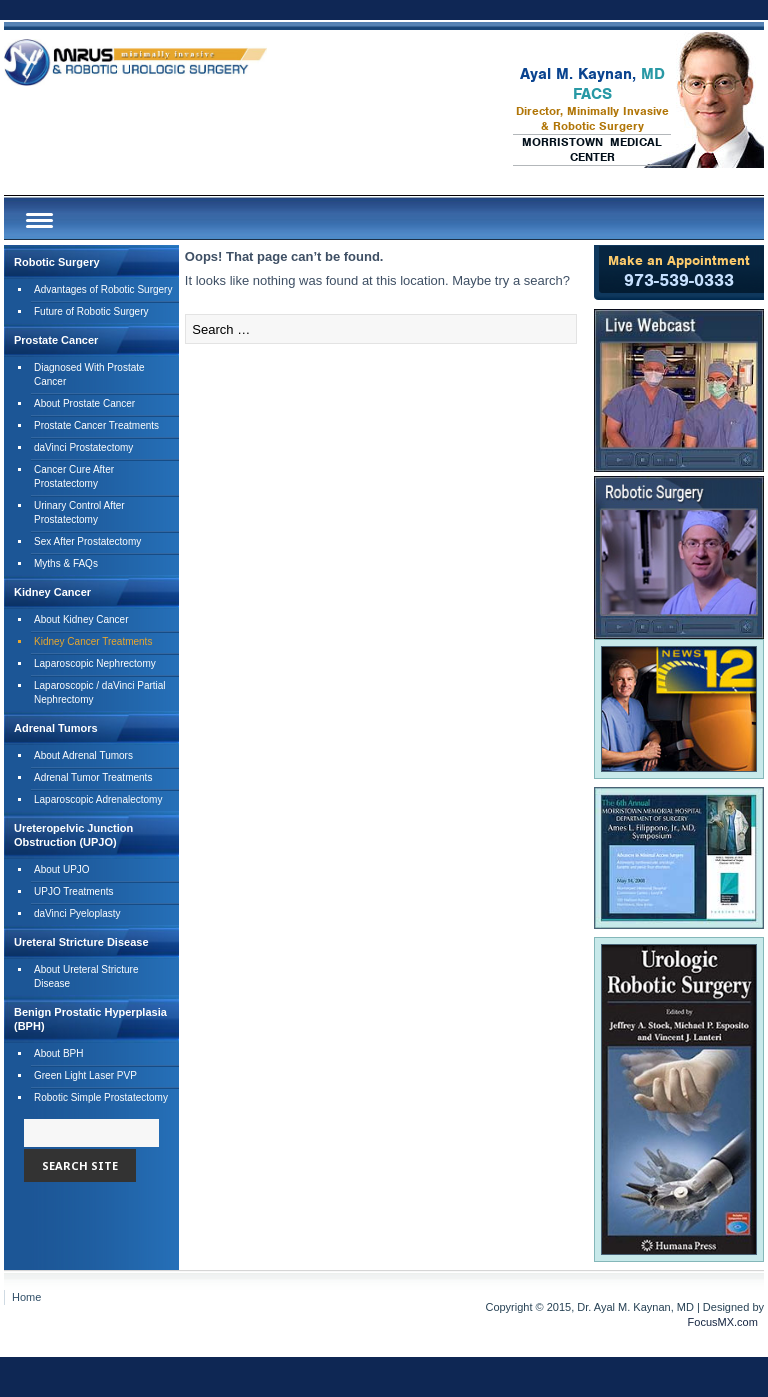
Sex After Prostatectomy (87, 541)
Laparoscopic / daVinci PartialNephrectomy (100, 692)
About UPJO (62, 869)
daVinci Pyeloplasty (77, 913)
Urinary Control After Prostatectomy (79, 512)
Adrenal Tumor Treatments (93, 777)
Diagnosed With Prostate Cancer (89, 374)
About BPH (58, 1053)
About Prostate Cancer (84, 403)
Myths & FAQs (66, 563)
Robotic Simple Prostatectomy (101, 1097)
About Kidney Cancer (81, 619)
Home (26, 1297)
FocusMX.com (723, 1322)
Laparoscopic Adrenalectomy (98, 799)
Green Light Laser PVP (85, 1075)
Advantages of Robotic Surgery (103, 289)
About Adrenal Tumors (83, 755)
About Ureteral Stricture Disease (86, 976)
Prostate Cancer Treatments (96, 425)
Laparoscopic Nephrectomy (95, 663)
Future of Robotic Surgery (91, 311)
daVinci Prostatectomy (83, 447)
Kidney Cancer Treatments (93, 641)
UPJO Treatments (73, 891)
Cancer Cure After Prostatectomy (74, 476)
